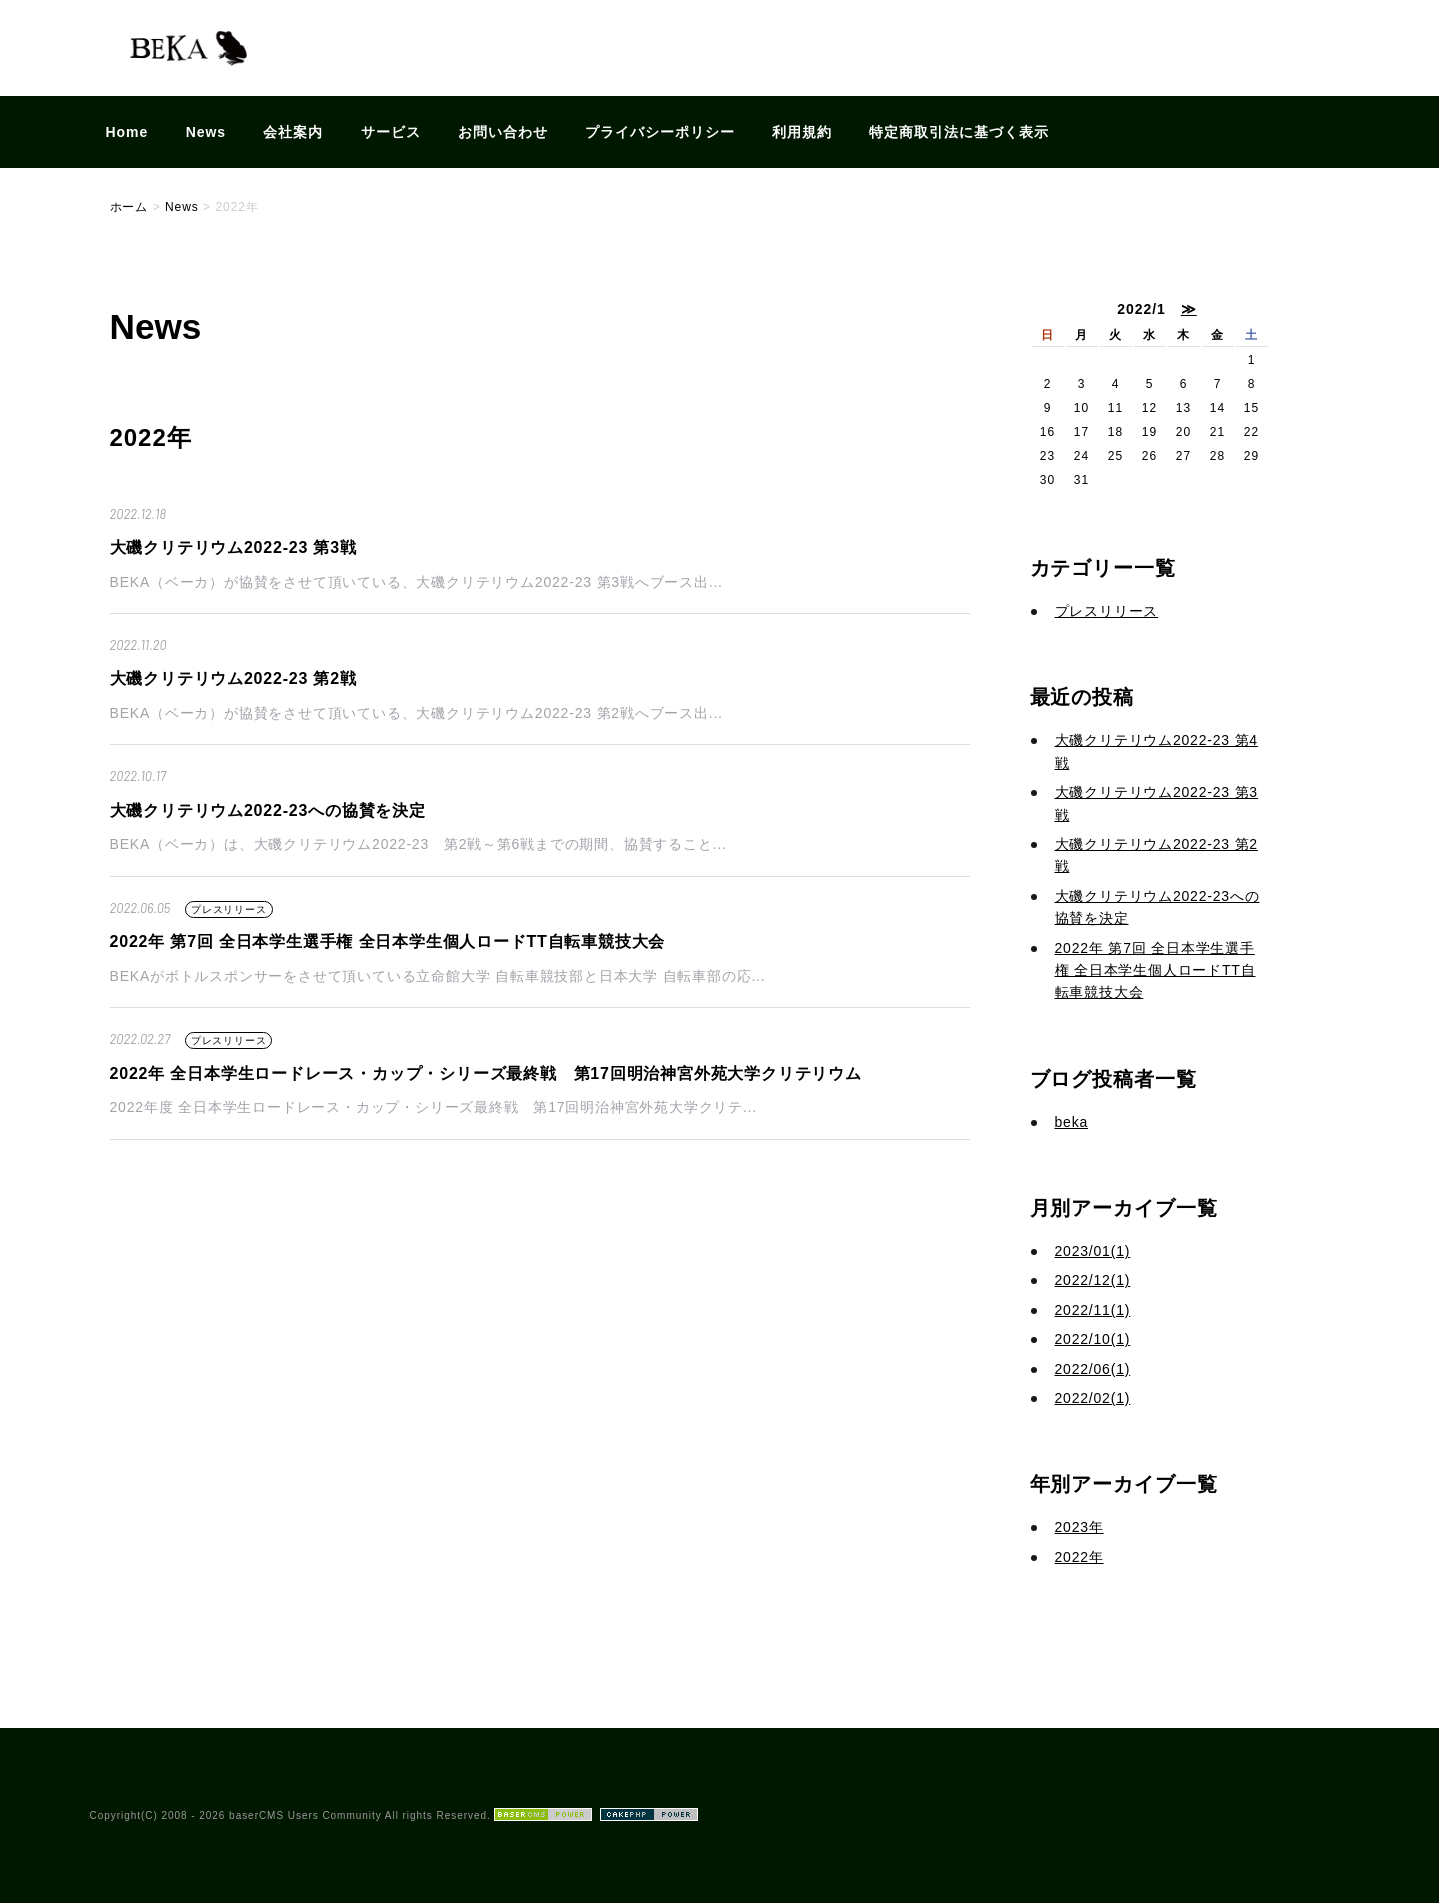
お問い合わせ (503, 132)
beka (1072, 1122)
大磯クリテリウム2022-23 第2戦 (233, 678)
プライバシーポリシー (660, 132)
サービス (391, 132)
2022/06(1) (1093, 1369)
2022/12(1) (1093, 1280)
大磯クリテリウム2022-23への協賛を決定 (268, 810)
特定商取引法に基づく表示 (959, 132)
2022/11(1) (1093, 1310)
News (206, 132)
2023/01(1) (1093, 1251)
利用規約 (802, 132)
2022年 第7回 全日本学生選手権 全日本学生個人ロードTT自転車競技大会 (388, 941)
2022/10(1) (1093, 1339)
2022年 (1079, 1557)
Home (127, 132)
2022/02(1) (1093, 1398)
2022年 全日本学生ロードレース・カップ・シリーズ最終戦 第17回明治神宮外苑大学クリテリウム (486, 1073)
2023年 (1079, 1527)
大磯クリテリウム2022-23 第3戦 (233, 547)
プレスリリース (229, 909)
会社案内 (293, 132)
